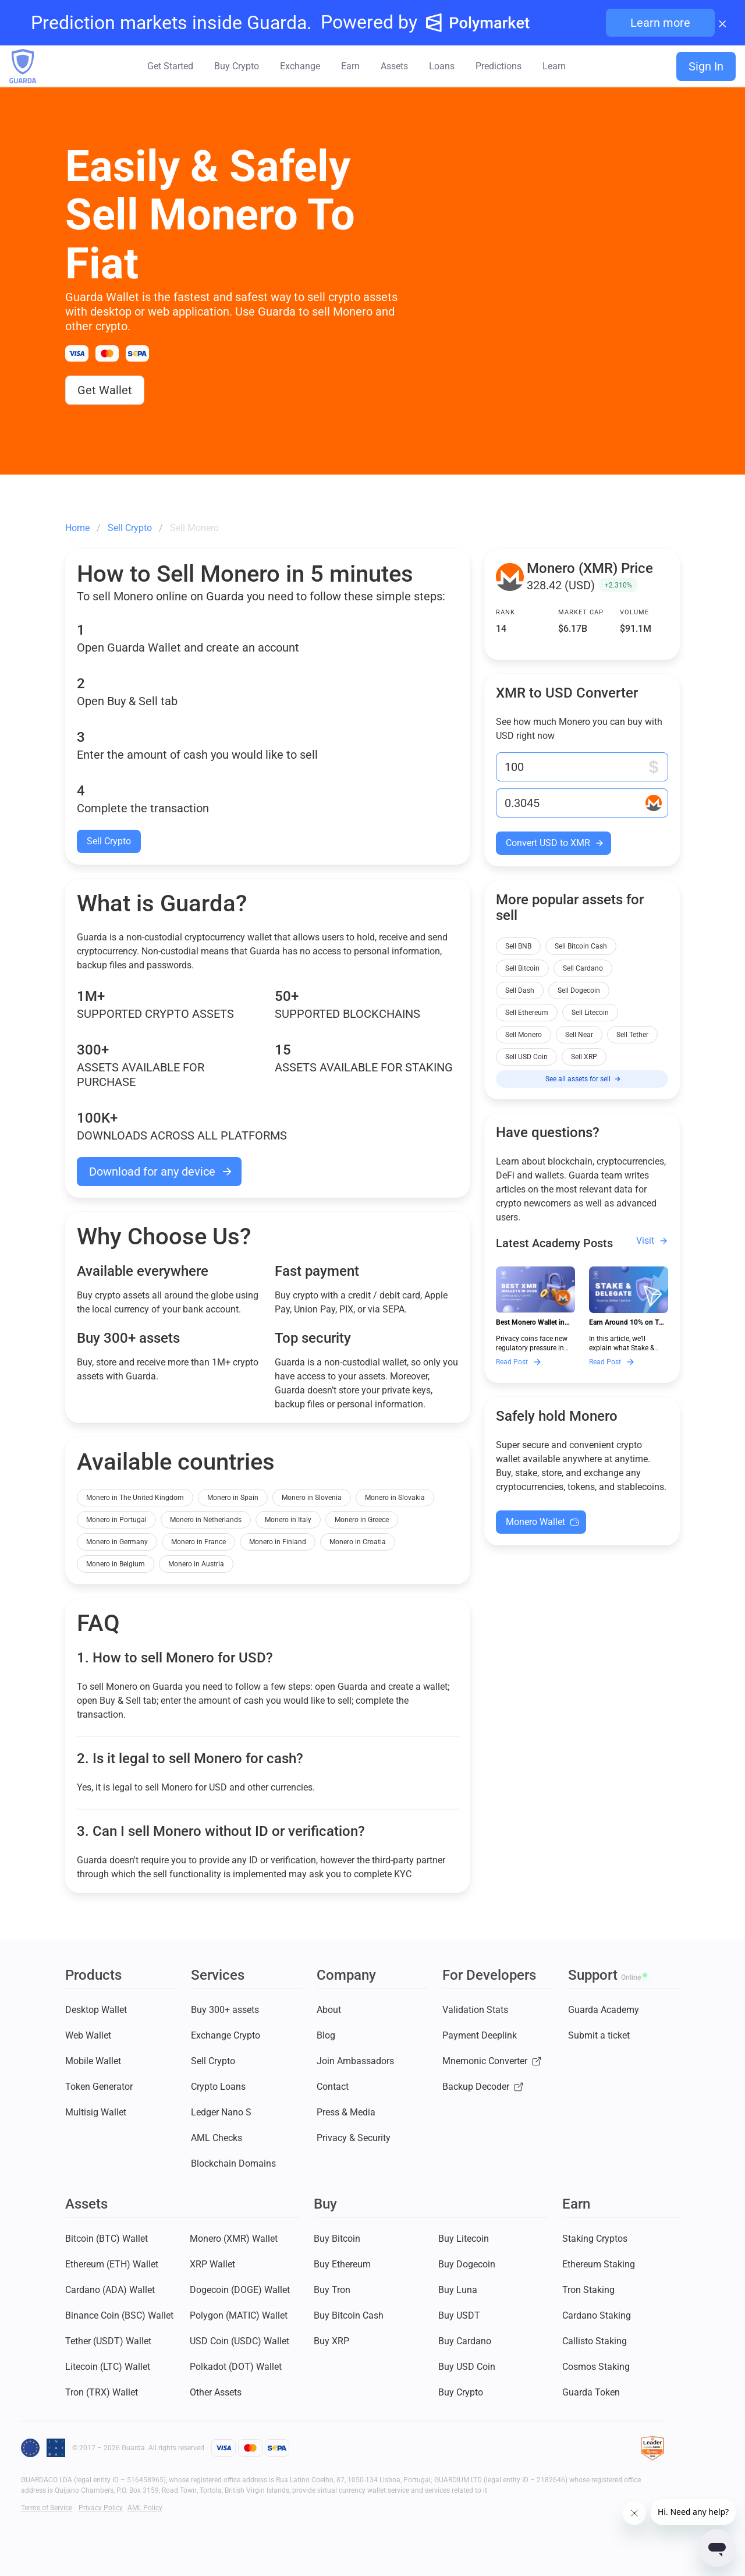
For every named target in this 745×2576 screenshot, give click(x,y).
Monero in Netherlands (206, 1520)
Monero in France (198, 1542)
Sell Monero (523, 1035)
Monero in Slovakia (395, 1498)
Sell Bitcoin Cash (581, 946)
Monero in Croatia (357, 1542)
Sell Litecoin (590, 1013)
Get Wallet (104, 390)
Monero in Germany (117, 1542)
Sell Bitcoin (522, 968)
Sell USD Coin (526, 1057)
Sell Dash (519, 990)
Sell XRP (584, 1057)
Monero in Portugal (116, 1520)
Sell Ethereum (526, 1013)
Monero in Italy (288, 1520)
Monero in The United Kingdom (135, 1498)
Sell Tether (632, 1035)
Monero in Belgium (115, 1564)
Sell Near (579, 1035)
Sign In (706, 66)
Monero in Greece (362, 1520)
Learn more (660, 23)
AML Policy (144, 2508)
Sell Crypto (109, 841)
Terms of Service (46, 2508)
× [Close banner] (722, 22)
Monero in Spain (232, 1498)
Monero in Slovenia (312, 1498)
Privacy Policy (101, 2508)
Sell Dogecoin (579, 990)
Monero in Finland (277, 1542)
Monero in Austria (196, 1564)
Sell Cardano (583, 968)
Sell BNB (518, 946)
